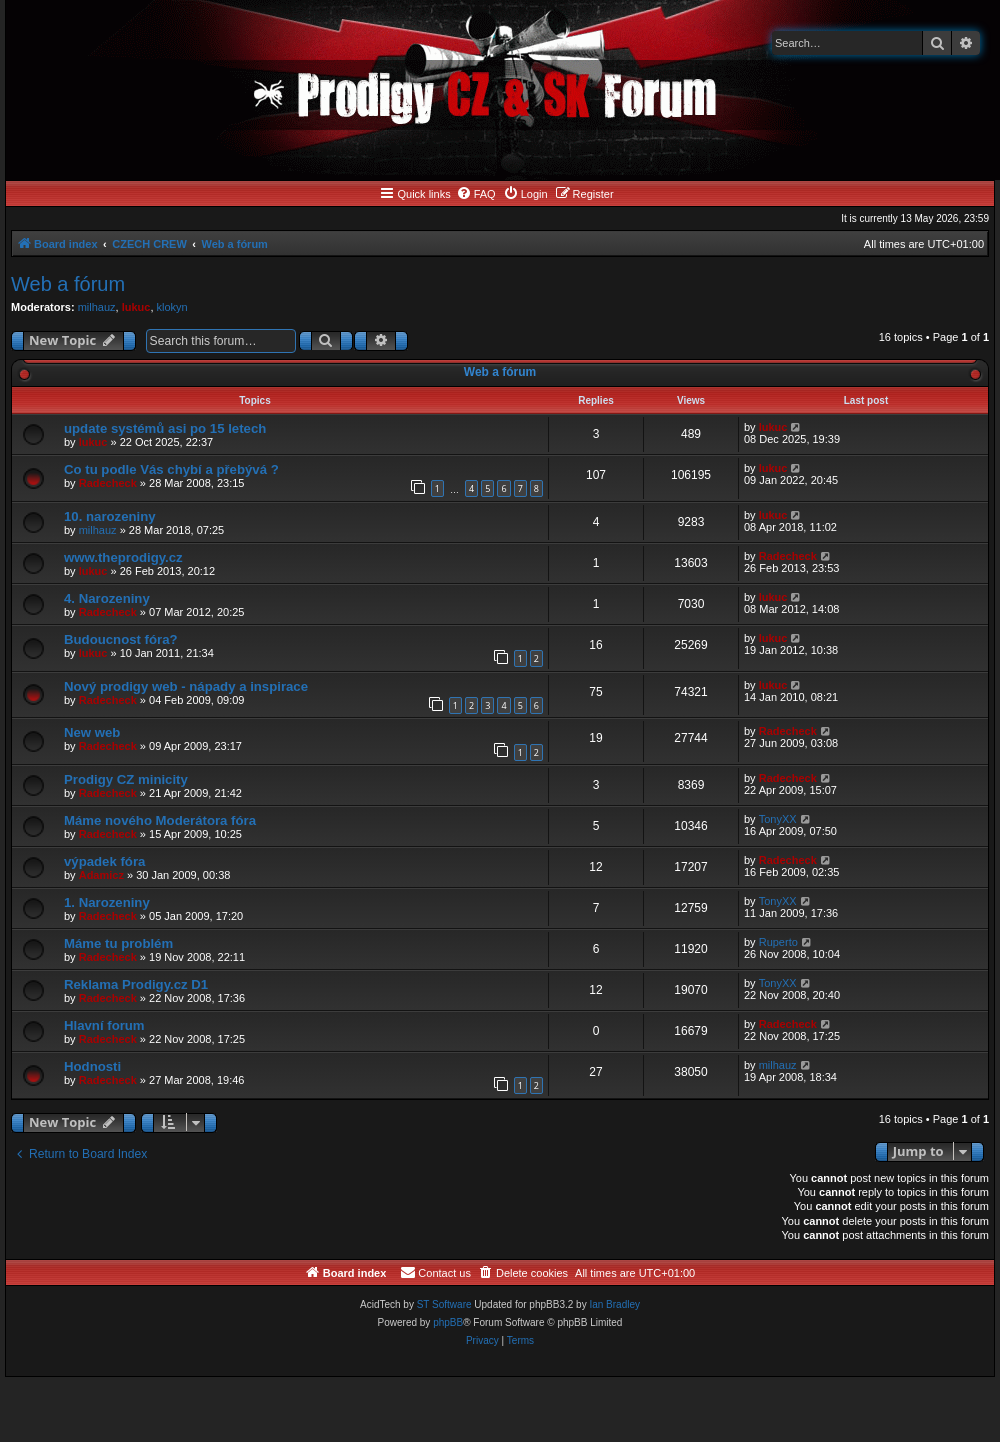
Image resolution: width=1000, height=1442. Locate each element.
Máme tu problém (118, 943)
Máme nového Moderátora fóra (160, 820)
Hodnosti (92, 1066)
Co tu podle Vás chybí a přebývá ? (171, 469)
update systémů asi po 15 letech (165, 428)
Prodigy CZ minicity (126, 779)
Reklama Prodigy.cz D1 (136, 984)
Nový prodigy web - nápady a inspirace (186, 686)
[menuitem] (476, 194)
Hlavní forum (104, 1025)
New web (92, 732)
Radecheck (108, 483)
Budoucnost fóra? (121, 639)
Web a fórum (68, 284)
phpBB (448, 1322)
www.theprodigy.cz (123, 557)
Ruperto (778, 942)
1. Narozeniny (107, 902)
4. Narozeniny (107, 598)
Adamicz (101, 875)
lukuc (136, 307)
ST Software (444, 1304)
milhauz (97, 307)
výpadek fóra (104, 861)
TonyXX (778, 819)
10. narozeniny (110, 516)
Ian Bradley (614, 1304)
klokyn (172, 307)
